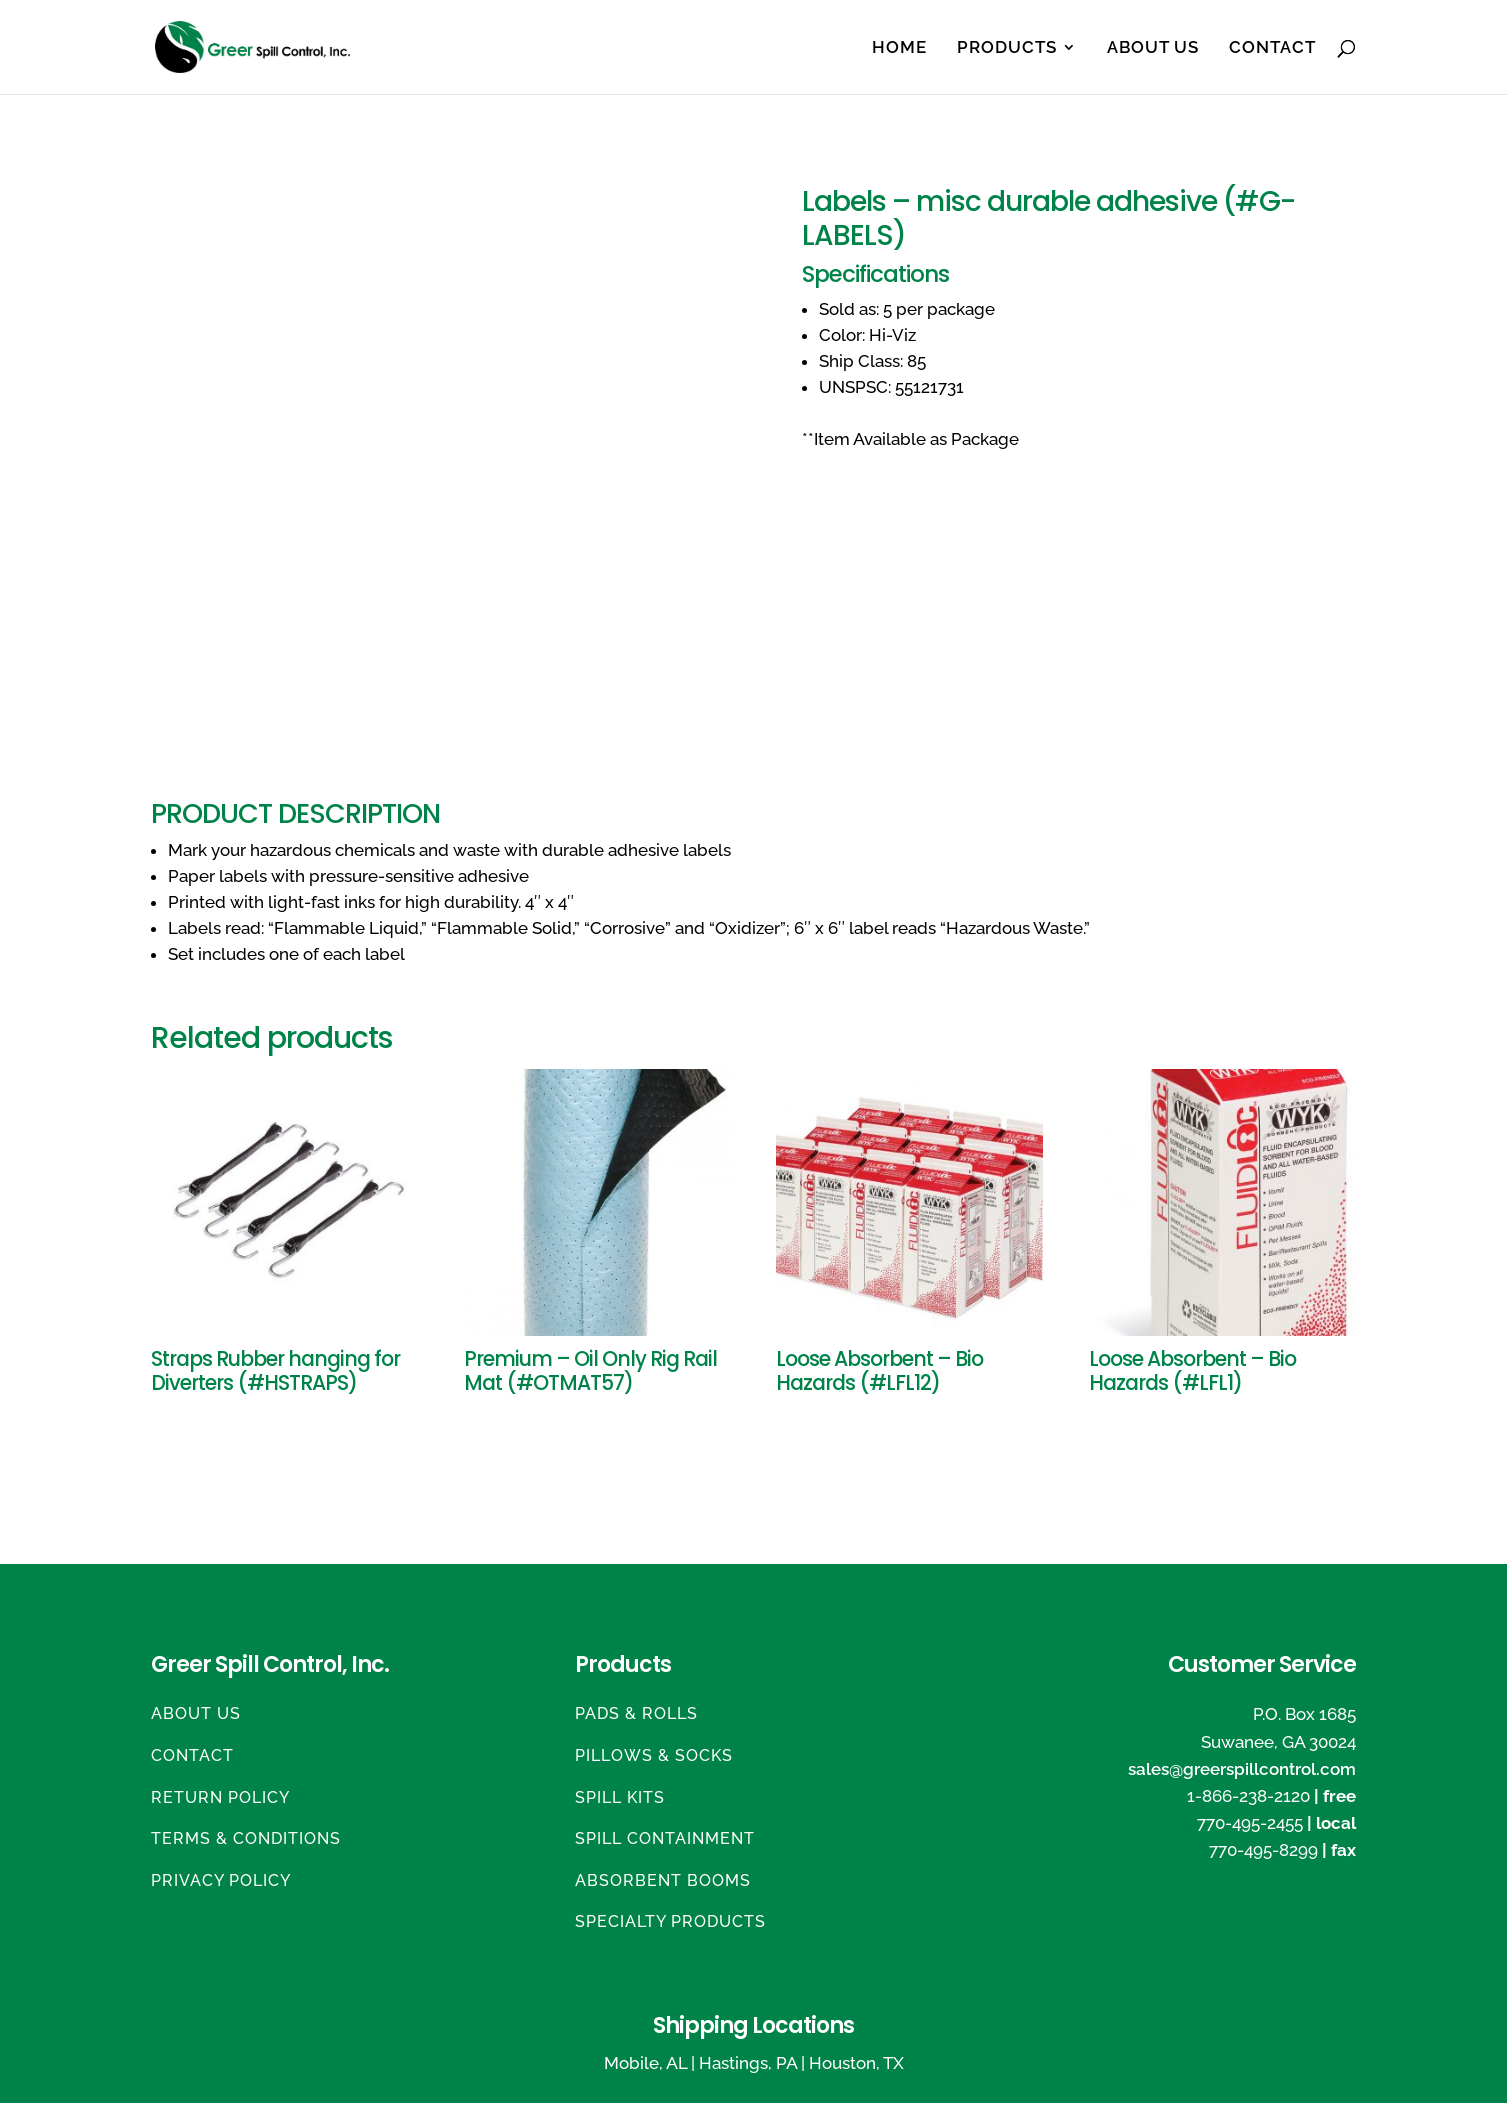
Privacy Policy (221, 1880)
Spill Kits (620, 1797)
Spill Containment (665, 1838)
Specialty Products (670, 1921)
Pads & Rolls (636, 1713)
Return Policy (220, 1797)
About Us (1153, 48)
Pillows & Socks (654, 1755)
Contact (1272, 48)
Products (1007, 48)
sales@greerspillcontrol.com (1242, 1769)
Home (899, 48)
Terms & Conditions (246, 1838)
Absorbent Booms (663, 1880)
